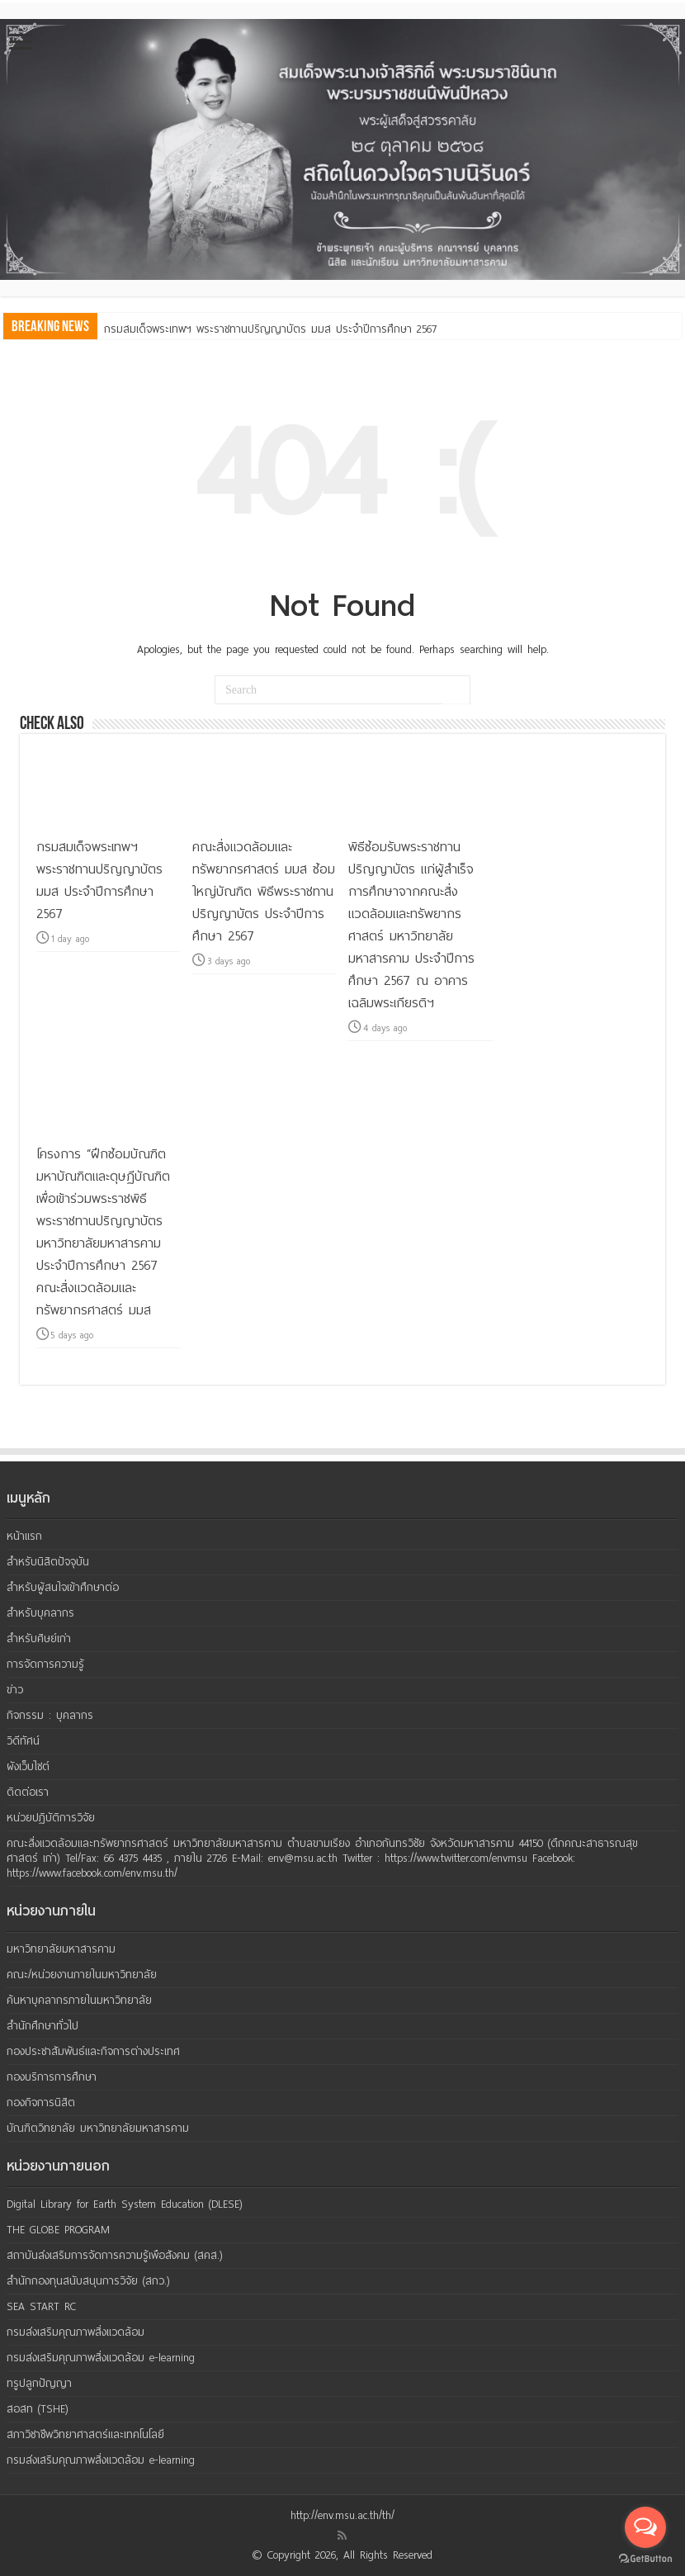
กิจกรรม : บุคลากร (50, 1715)
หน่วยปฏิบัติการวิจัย (51, 1817)
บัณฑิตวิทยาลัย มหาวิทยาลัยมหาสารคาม (98, 2128)
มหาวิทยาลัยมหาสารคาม (61, 1948)
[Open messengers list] (645, 2527)
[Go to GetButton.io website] (645, 2559)
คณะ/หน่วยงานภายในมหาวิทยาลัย (82, 1974)
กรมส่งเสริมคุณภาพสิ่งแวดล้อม (75, 2332)
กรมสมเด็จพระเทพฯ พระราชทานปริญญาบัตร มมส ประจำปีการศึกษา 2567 (270, 329)
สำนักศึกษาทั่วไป (42, 2025)
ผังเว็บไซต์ (28, 1766)
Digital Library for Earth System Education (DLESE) (125, 2204)
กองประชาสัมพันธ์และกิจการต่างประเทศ (93, 2051)
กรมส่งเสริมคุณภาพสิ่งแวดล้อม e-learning (101, 2357)
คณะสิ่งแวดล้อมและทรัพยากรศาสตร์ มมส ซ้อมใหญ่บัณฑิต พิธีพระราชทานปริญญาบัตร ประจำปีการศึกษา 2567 (263, 891)
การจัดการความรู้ (45, 1664)
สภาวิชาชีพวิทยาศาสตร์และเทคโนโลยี (85, 2434)
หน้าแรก (24, 1536)
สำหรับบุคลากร (40, 1612)
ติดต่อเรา (28, 1792)
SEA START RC (41, 2306)
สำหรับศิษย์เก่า (39, 1638)
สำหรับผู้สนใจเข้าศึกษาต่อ (63, 1587)
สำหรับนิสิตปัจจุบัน (48, 1561)
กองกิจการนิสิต (41, 2102)
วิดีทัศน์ (23, 1740)
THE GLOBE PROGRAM (58, 2229)
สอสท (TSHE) (37, 2408)
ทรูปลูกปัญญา (39, 2383)
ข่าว (15, 1689)
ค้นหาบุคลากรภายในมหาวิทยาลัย (79, 2000)
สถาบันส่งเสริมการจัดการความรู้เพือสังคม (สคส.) (115, 2255)
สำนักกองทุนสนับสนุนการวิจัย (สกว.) (88, 2280)
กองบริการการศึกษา (52, 2076)
